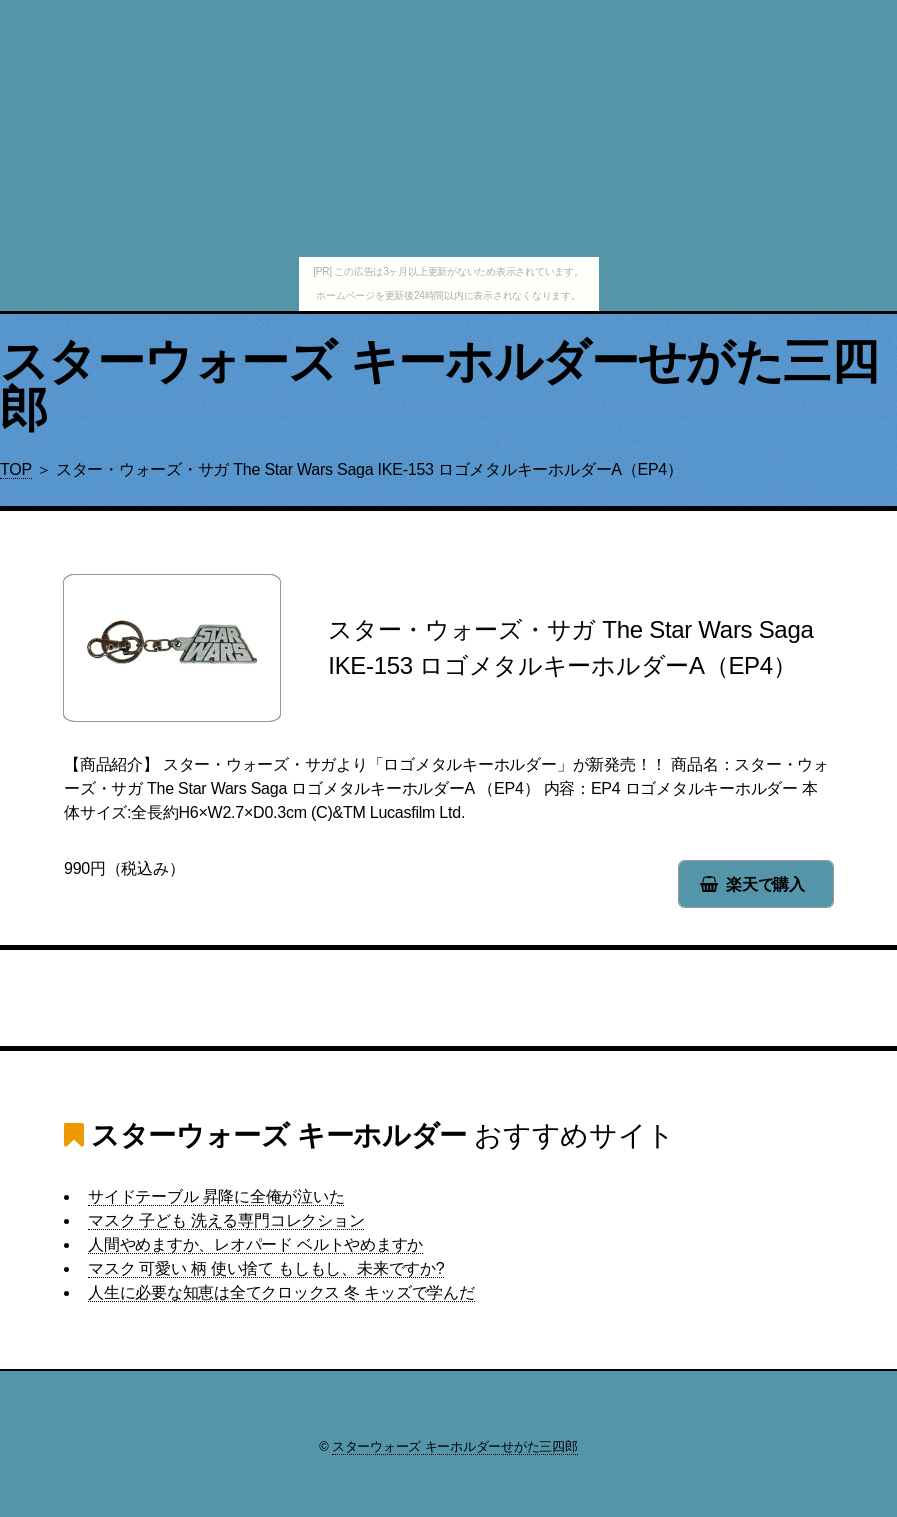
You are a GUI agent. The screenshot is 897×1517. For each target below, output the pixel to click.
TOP (16, 469)
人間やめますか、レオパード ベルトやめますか (255, 1244)
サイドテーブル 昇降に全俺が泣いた (216, 1196)
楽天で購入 (765, 884)
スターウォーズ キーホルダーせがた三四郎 (439, 385)
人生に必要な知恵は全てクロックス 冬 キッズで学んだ (281, 1292)
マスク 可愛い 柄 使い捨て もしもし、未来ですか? (266, 1268)
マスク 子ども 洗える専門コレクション (226, 1220)
